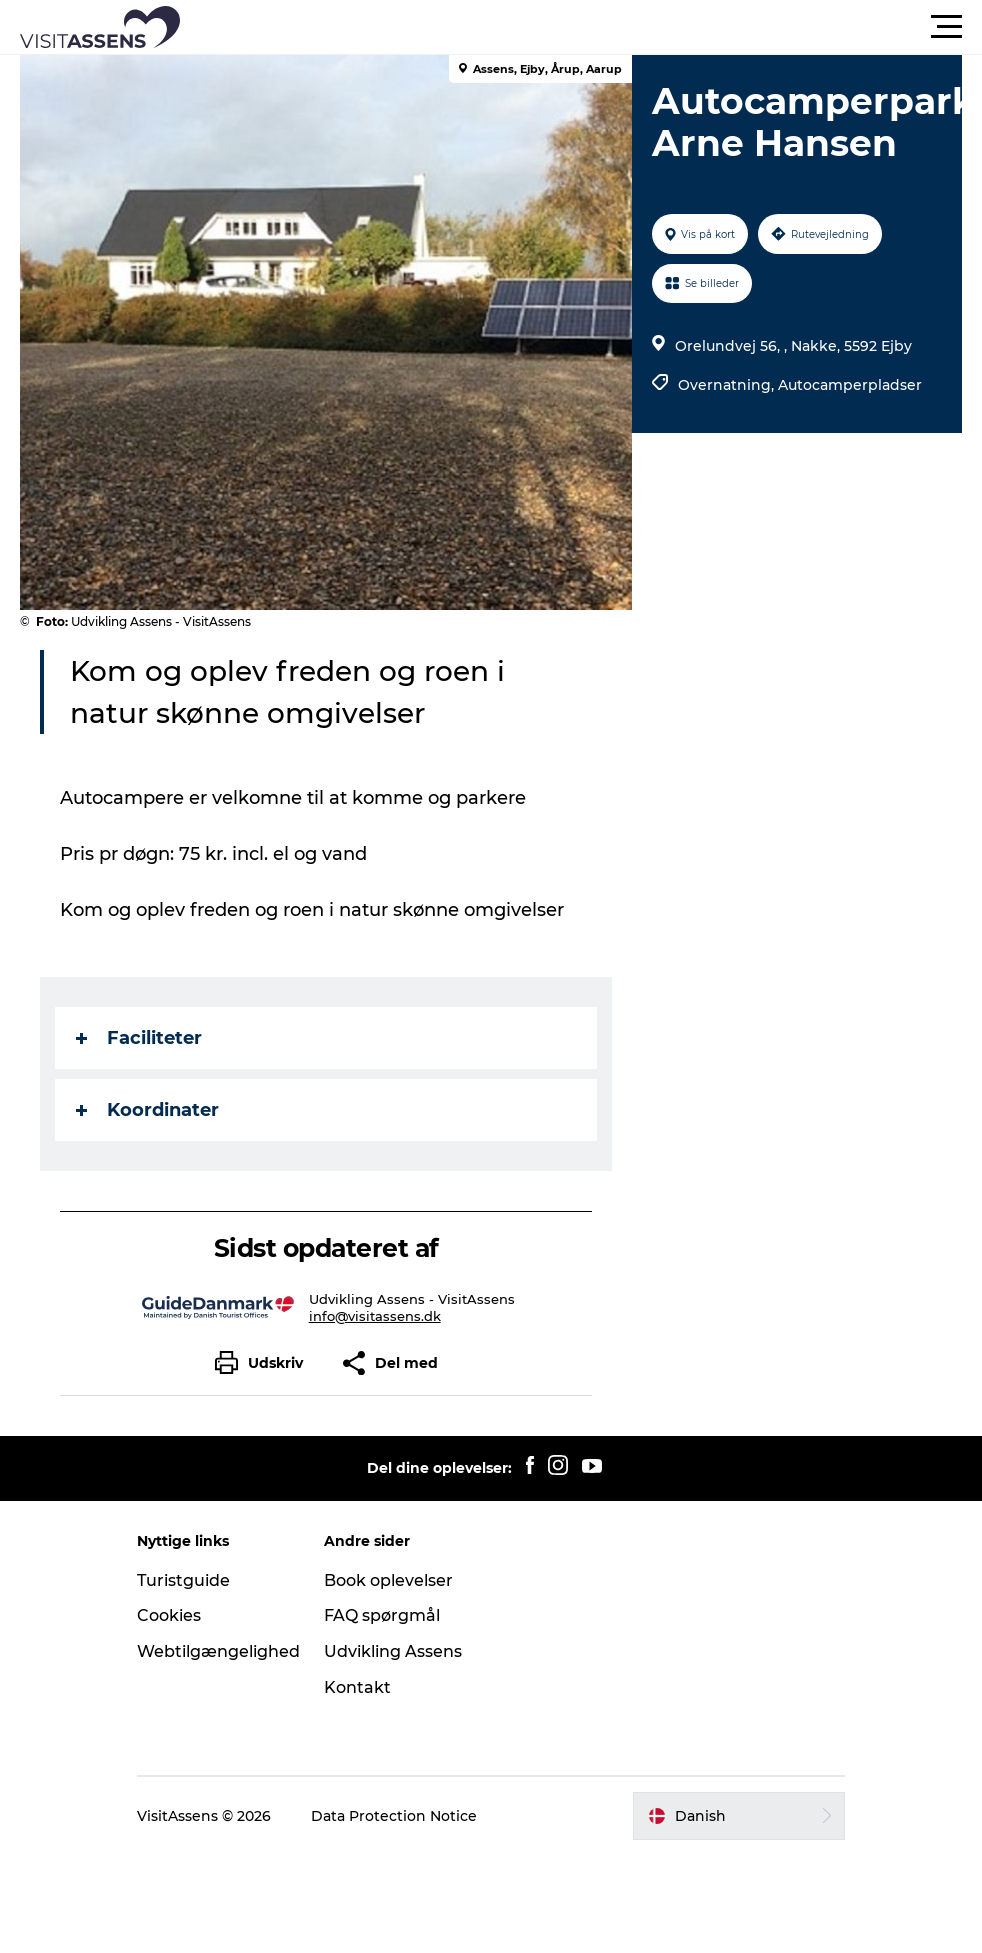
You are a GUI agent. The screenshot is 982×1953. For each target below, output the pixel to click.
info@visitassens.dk (375, 1316)
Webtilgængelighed (218, 1651)
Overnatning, (728, 385)
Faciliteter (139, 1038)
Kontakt (357, 1687)
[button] (581, 27)
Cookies (169, 1615)
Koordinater (147, 1110)
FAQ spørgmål (382, 1615)
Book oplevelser (388, 1580)
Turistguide (183, 1580)
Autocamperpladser (850, 385)
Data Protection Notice (394, 1816)
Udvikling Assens (393, 1651)
